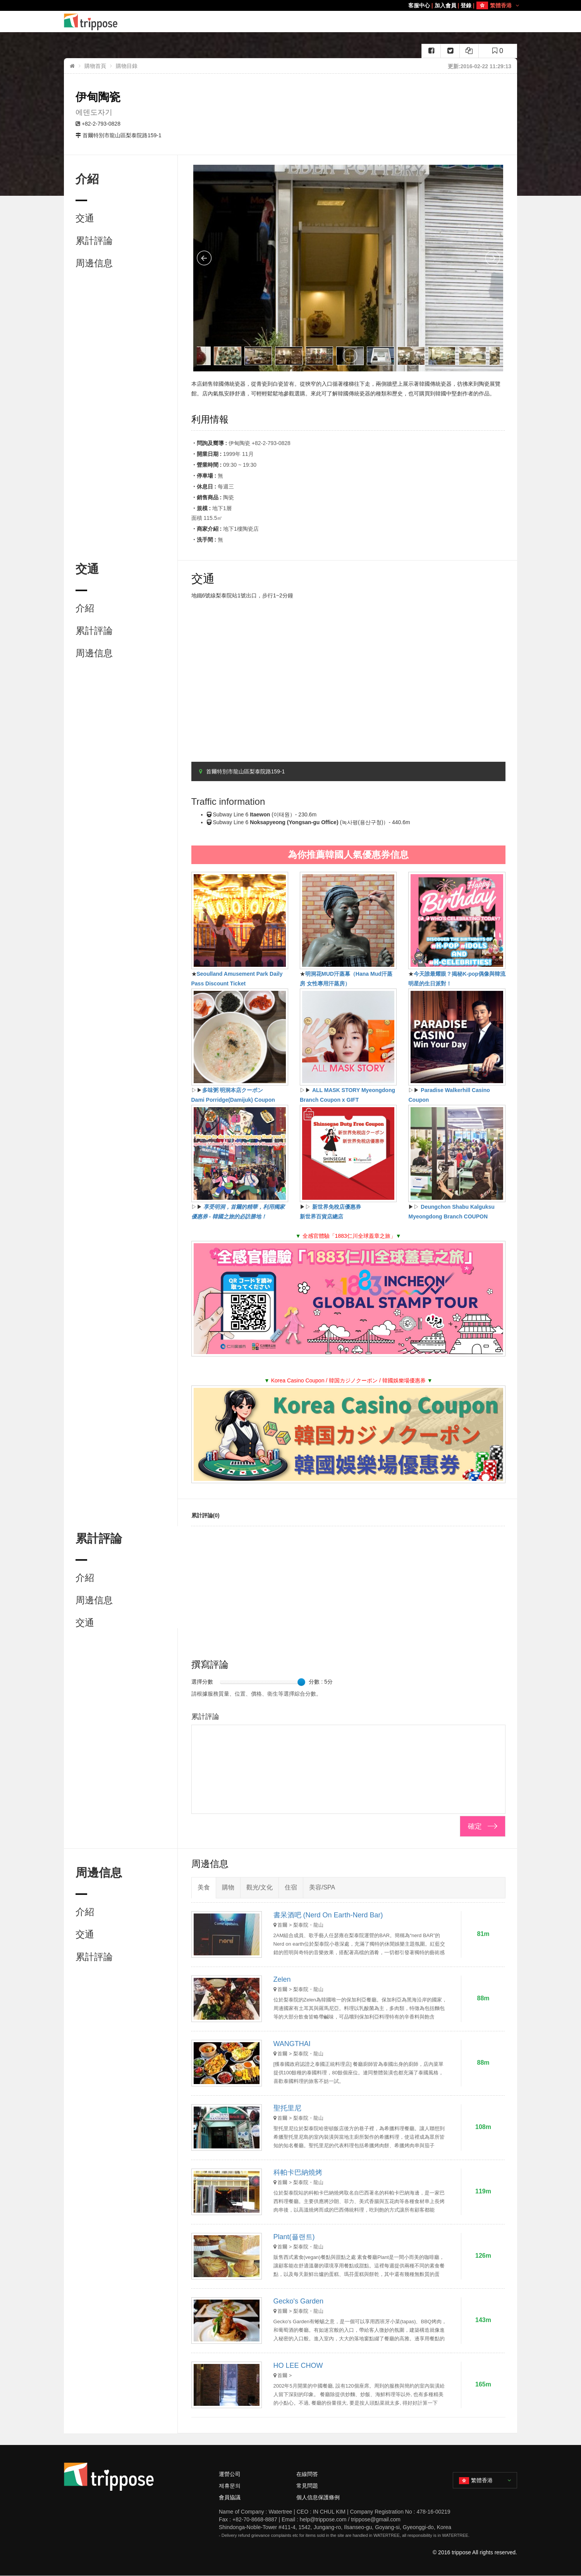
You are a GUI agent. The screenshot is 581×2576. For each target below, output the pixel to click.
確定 (475, 1826)
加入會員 (445, 5)
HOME (235, 21)
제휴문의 (230, 2486)
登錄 (466, 5)
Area (255, 21)
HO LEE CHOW (298, 2365)
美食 (278, 21)
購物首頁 (95, 66)
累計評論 (94, 240)
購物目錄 (127, 66)
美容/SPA (403, 21)
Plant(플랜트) (294, 2237)
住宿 (295, 21)
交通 (85, 218)
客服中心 (419, 5)
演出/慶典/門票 (368, 21)
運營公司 (230, 2474)
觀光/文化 (335, 21)
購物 (312, 21)
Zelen (282, 1979)
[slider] (301, 1682)
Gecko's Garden (298, 2301)
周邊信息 (94, 263)
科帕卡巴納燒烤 (297, 2172)
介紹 (85, 608)
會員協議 (230, 2497)
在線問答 (307, 2474)
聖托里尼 (287, 2108)
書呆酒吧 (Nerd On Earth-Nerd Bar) (328, 1915)
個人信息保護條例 (318, 2497)
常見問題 (307, 2486)
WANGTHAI (292, 2044)
